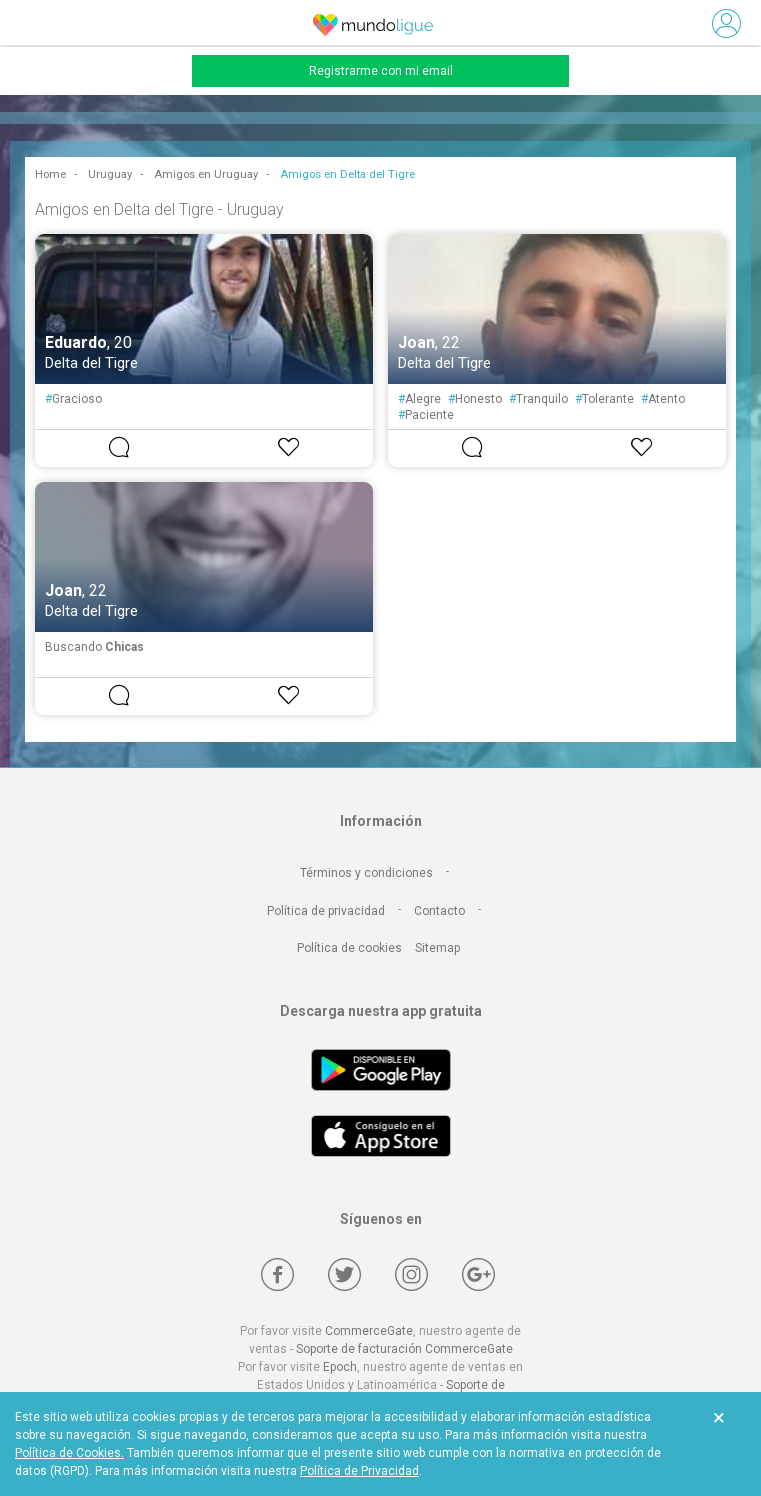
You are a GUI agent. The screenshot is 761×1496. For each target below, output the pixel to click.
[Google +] (478, 1274)
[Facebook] (277, 1274)
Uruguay (110, 174)
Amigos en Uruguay (206, 174)
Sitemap (437, 948)
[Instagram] (411, 1274)
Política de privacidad (326, 911)
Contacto (439, 911)
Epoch (340, 1367)
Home (50, 174)
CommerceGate (369, 1331)
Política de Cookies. (69, 1453)
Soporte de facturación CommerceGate (404, 1349)
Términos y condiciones (366, 873)
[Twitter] (344, 1274)
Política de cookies (349, 948)
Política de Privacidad (359, 1471)
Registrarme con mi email (381, 71)
